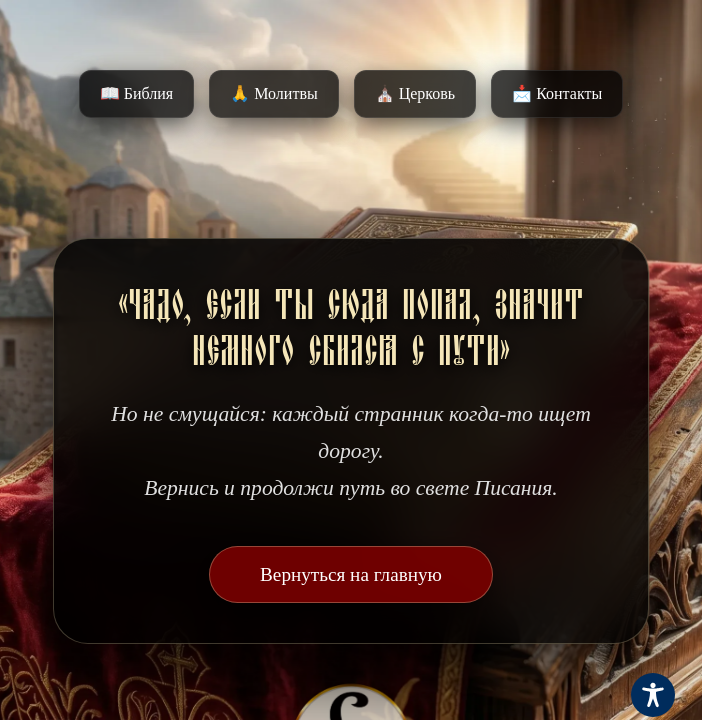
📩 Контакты (557, 93)
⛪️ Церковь (415, 93)
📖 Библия (136, 93)
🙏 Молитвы (273, 93)
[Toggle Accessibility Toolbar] (653, 695)
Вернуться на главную (351, 574)
